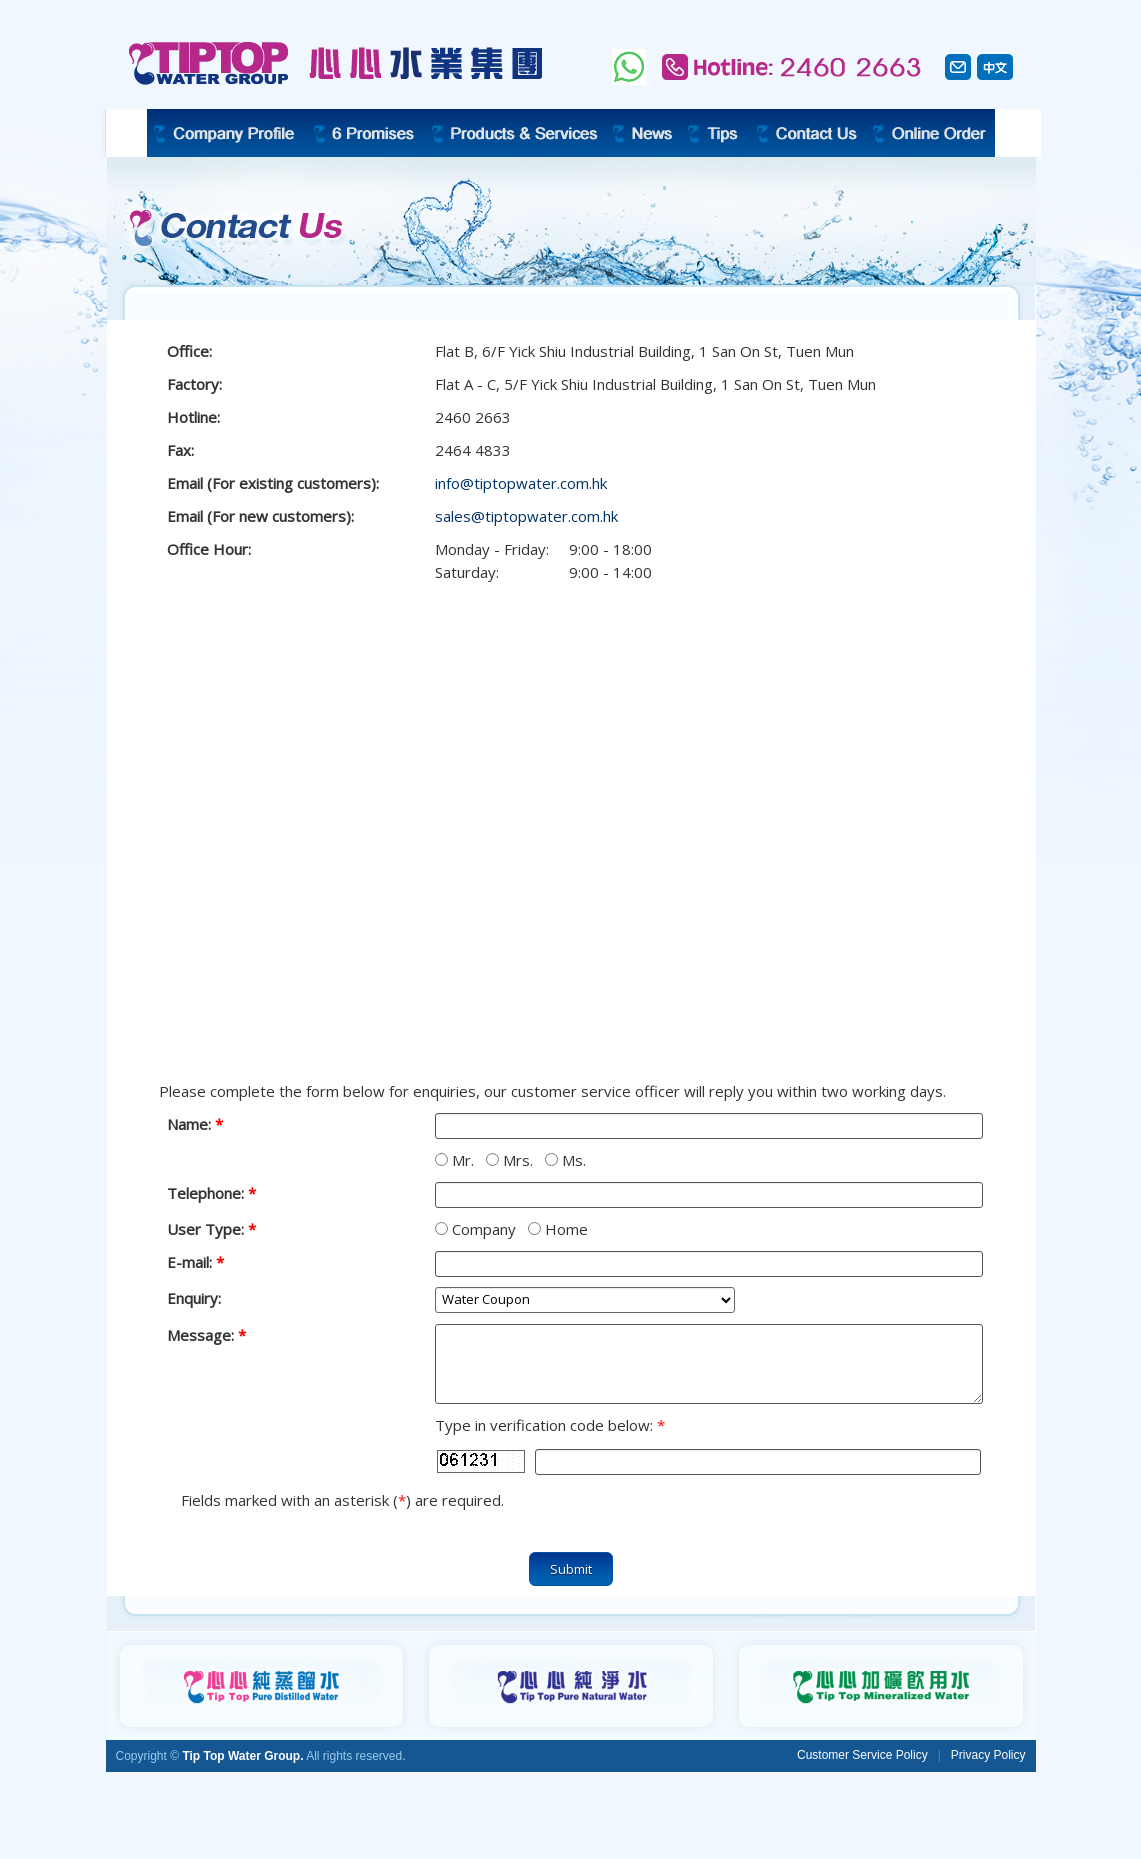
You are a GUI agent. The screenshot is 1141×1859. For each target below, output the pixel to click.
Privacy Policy (988, 1755)
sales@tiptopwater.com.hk (526, 516)
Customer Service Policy (862, 1755)
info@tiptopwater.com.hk (521, 483)
